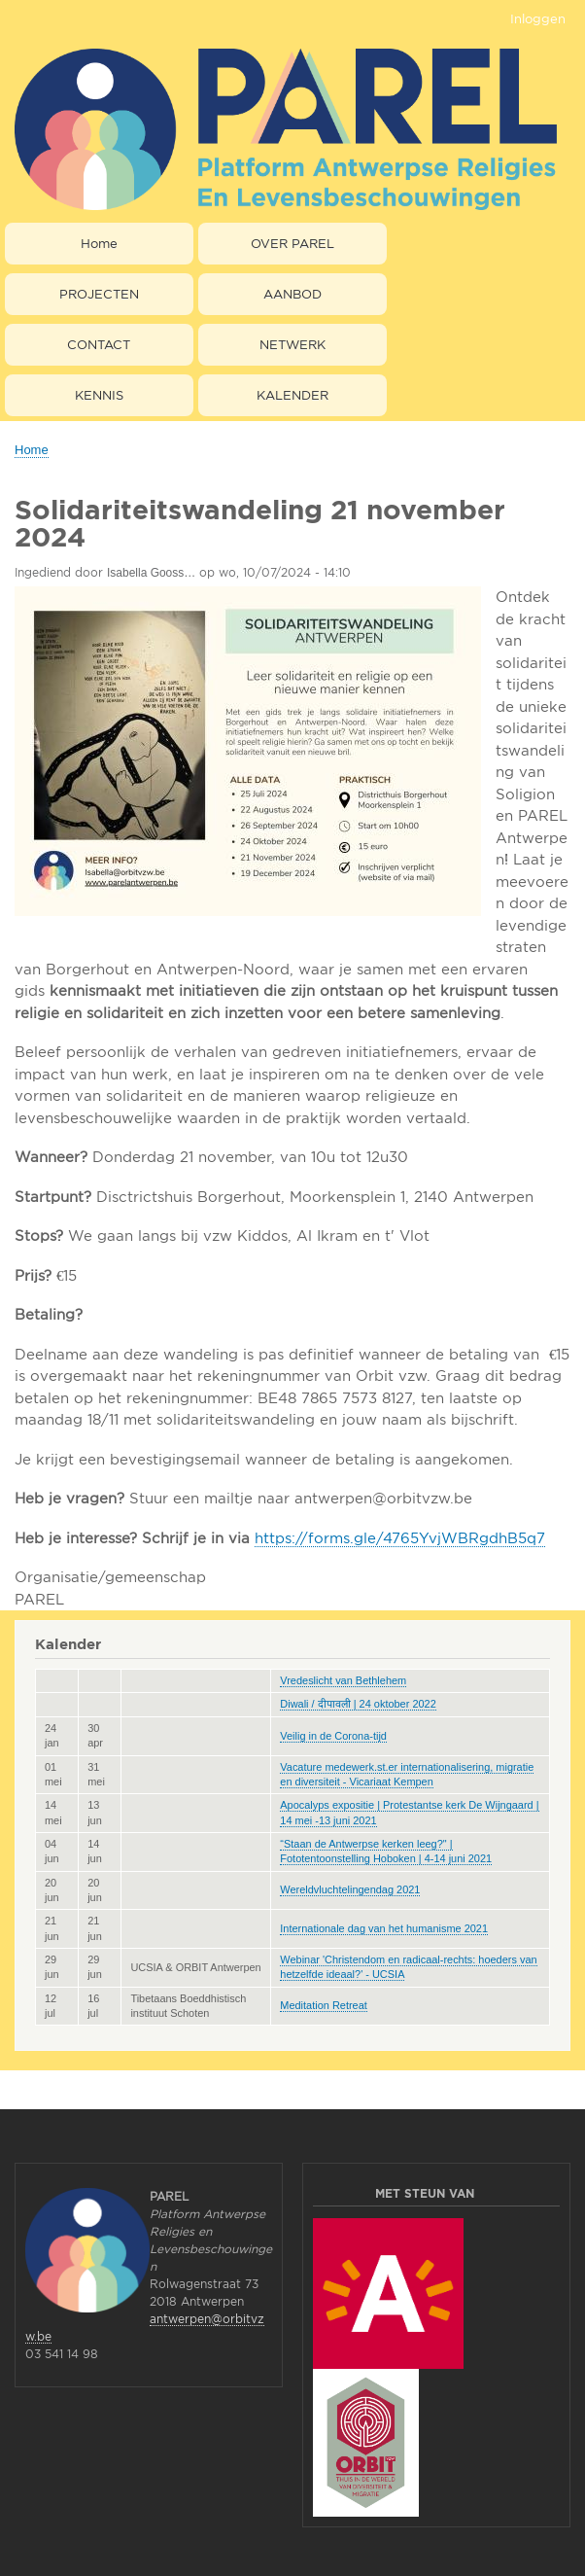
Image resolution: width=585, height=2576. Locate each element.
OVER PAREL (292, 243)
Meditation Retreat (323, 2005)
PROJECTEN (99, 293)
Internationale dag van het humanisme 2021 (384, 1928)
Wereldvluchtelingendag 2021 (350, 1889)
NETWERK (292, 344)
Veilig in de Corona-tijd (333, 1736)
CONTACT (98, 344)
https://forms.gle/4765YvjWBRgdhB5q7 (400, 1538)
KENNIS (99, 395)
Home (99, 243)
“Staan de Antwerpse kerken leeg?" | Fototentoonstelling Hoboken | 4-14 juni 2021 (386, 1851)
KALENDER (292, 395)
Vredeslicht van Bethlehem (343, 1680)
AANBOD (292, 293)
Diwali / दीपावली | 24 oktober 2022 (357, 1704)
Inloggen (538, 18)
